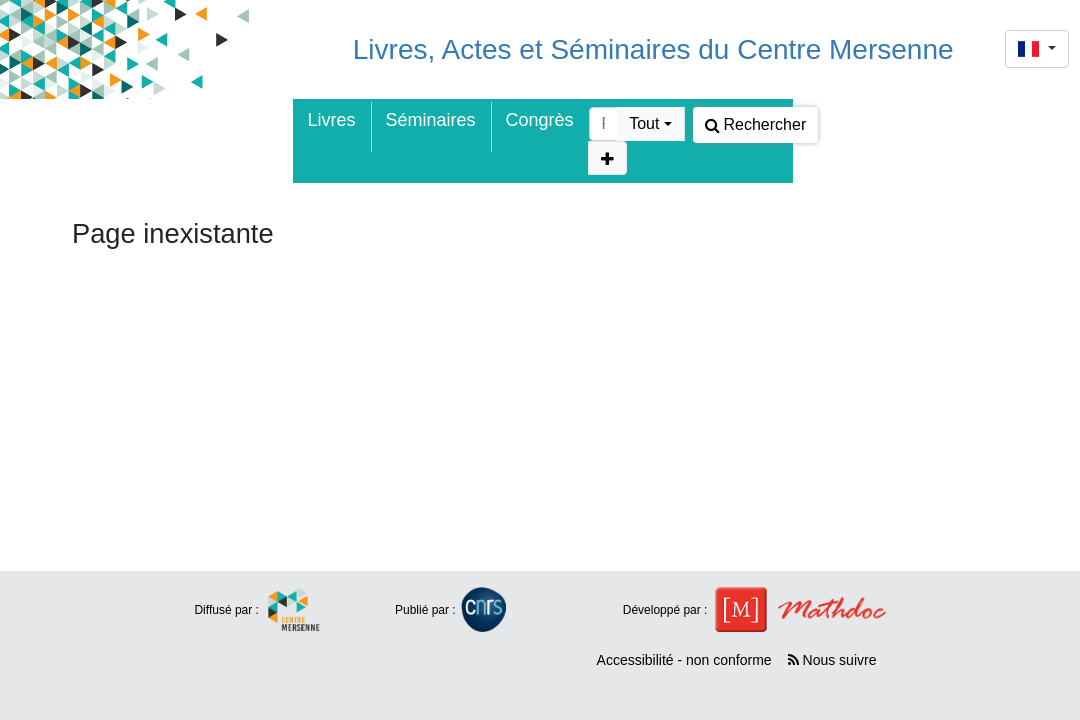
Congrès (540, 120)
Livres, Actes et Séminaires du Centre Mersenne (653, 49)
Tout (644, 123)
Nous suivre (832, 660)
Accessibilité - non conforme (684, 660)
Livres (332, 120)
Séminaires (431, 120)
